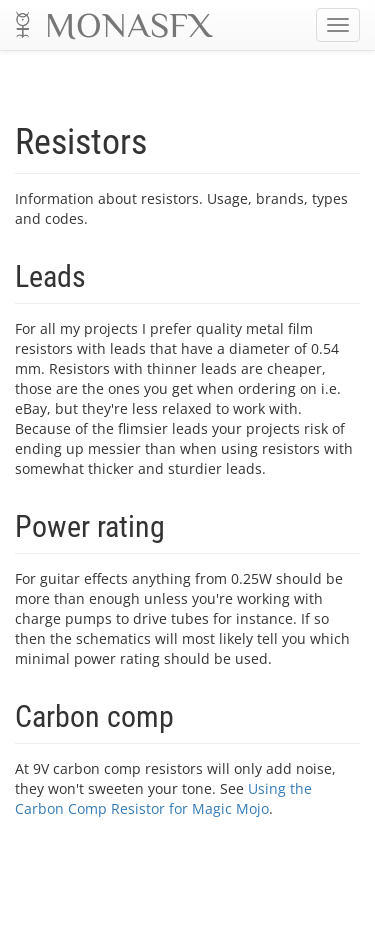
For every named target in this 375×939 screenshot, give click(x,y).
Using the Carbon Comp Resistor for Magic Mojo (163, 798)
